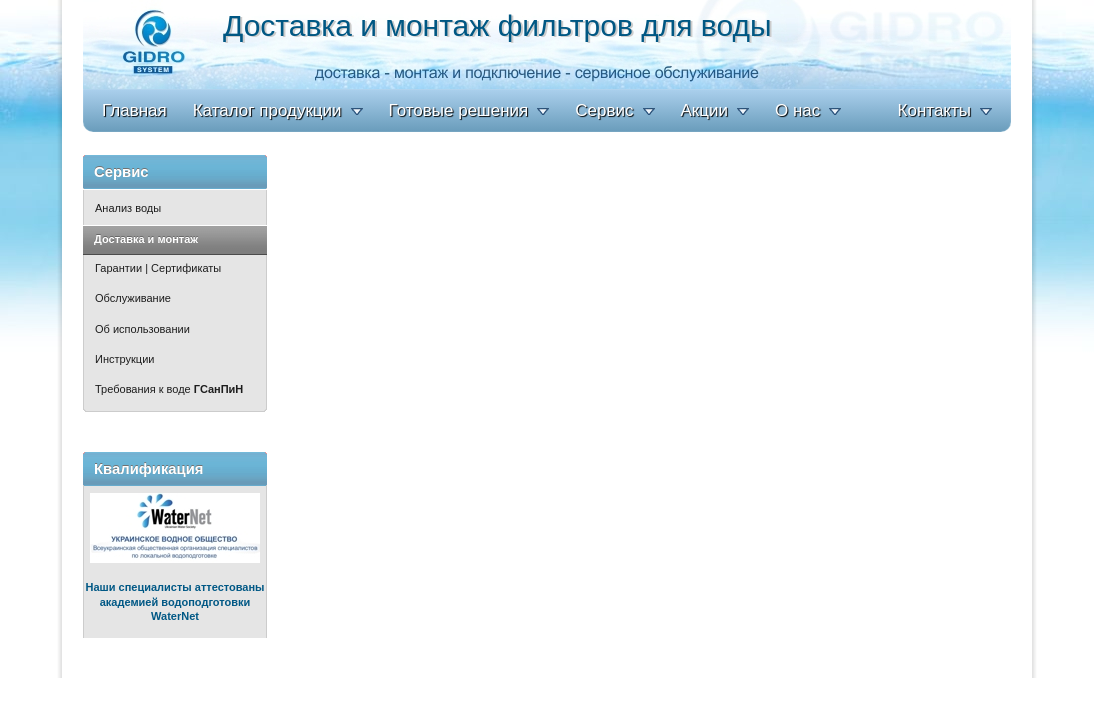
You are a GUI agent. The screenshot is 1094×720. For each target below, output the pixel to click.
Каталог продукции (267, 110)
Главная (134, 110)
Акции (705, 110)
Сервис (604, 110)
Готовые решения (459, 110)
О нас (797, 110)
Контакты (934, 110)
